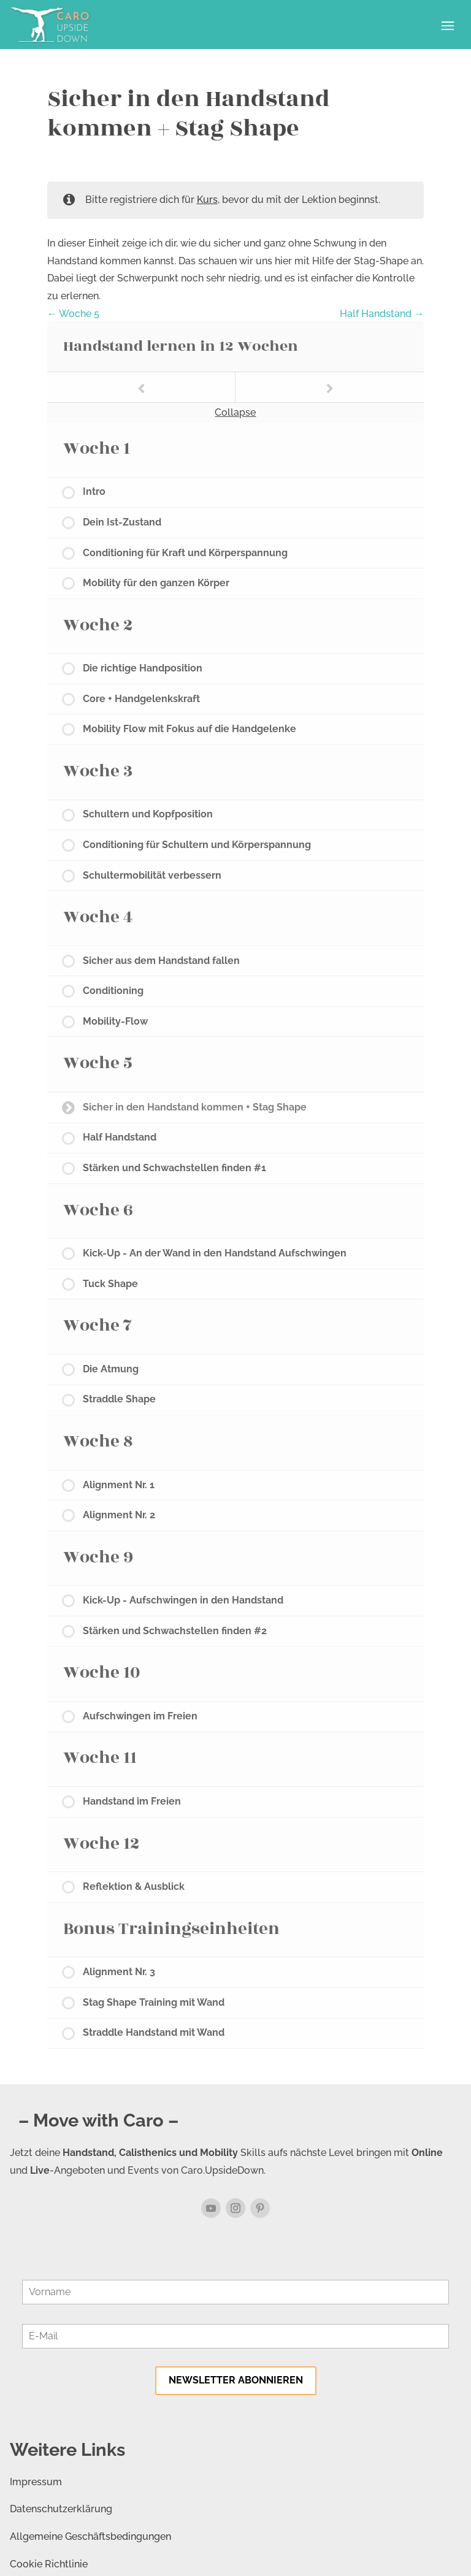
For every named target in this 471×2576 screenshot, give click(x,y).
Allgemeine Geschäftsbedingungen (90, 2536)
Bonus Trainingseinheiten (171, 1928)
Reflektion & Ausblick (134, 1886)
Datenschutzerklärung (61, 2509)
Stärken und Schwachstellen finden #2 (175, 1631)
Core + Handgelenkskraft (141, 699)
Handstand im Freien (132, 1801)
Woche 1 (96, 448)
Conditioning (113, 990)
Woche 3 (97, 771)
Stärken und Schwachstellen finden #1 (174, 1168)
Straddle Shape (119, 1399)
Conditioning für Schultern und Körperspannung (197, 844)
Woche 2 (97, 625)
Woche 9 (98, 1557)
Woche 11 (100, 1757)
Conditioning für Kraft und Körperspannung (185, 553)
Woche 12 (101, 1843)
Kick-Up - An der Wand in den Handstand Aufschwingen (215, 1253)
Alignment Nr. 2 (119, 1515)
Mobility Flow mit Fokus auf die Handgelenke (189, 729)
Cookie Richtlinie (49, 2564)
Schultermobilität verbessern (152, 875)
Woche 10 (101, 1672)
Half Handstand (382, 313)
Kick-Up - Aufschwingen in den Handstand (183, 1600)
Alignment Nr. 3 (119, 1972)
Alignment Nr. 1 (119, 1485)
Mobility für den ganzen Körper (156, 583)
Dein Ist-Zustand (122, 522)
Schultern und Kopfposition (148, 814)
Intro (94, 491)
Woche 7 (97, 1325)
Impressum (36, 2482)
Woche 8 (97, 1441)
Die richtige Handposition (142, 668)
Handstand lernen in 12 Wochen (180, 346)
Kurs (207, 199)
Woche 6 (98, 1210)
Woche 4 (97, 917)
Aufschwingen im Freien (140, 1716)
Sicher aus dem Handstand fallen (161, 960)
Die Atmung (111, 1369)
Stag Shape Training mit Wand (153, 2002)
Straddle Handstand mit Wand (153, 2032)
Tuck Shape (110, 1284)
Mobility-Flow (115, 1021)
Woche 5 (73, 313)
